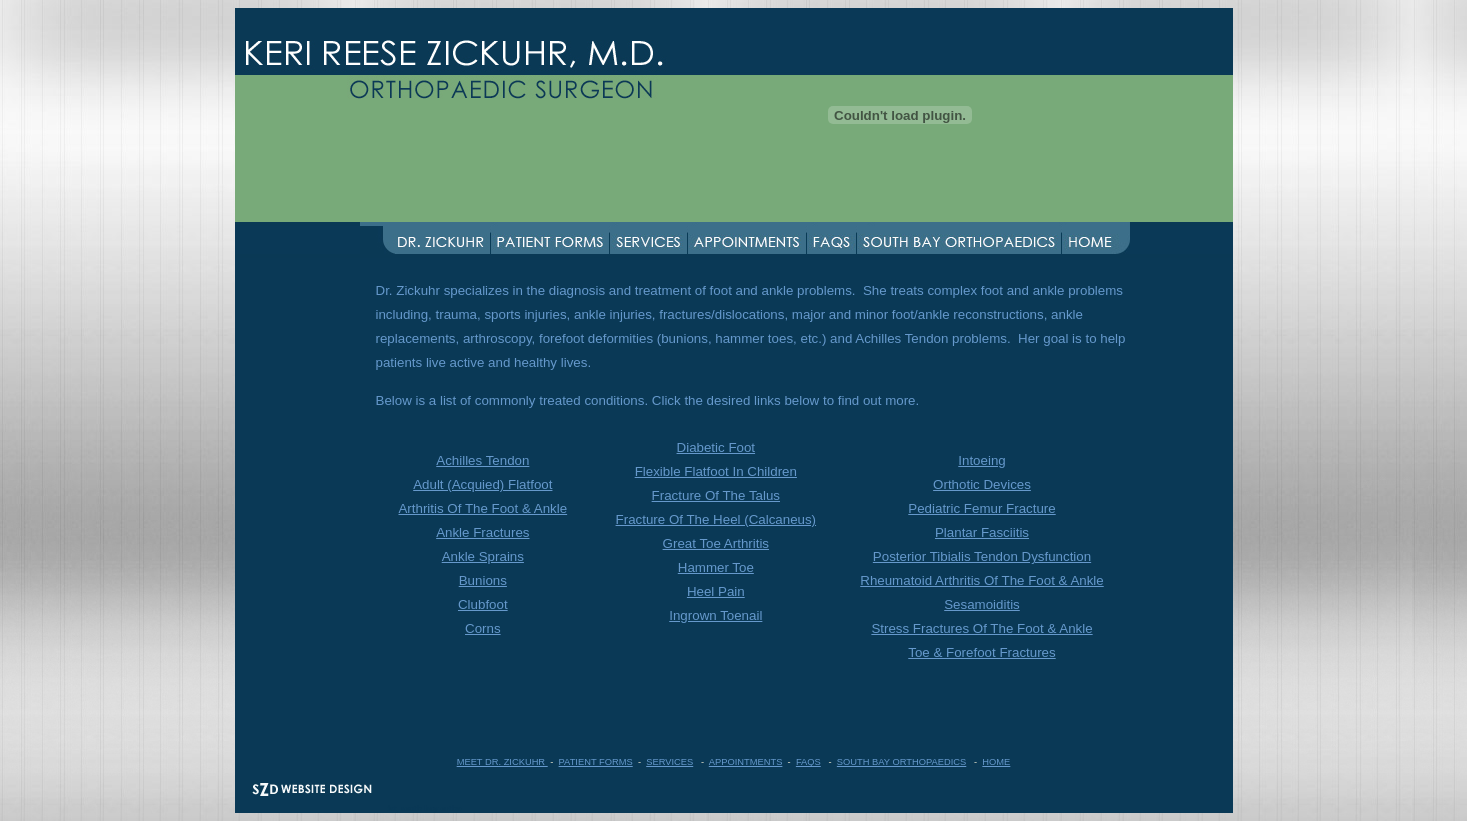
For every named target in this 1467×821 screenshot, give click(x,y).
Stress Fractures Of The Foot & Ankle (981, 628)
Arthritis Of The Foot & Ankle (482, 508)
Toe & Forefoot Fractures (981, 652)
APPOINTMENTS (746, 762)
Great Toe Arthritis (716, 543)
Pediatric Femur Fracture (981, 508)
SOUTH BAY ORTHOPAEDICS (901, 762)
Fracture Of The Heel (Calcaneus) (716, 519)
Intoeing (981, 460)
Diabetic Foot (716, 447)
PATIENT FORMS (596, 762)
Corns (483, 628)
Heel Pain (716, 591)
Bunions (483, 580)
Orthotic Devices (982, 484)
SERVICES (669, 762)
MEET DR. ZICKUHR (502, 762)
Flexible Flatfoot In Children (716, 471)
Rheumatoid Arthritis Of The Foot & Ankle (981, 580)
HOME (996, 762)
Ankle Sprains (483, 556)
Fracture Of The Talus (716, 495)
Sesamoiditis (982, 604)
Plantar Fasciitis (982, 532)
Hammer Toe (716, 567)
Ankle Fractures (482, 532)
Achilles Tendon (482, 460)
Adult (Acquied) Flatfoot (482, 484)
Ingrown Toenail (715, 615)
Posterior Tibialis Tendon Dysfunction (982, 556)
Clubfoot (483, 604)
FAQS (808, 762)
